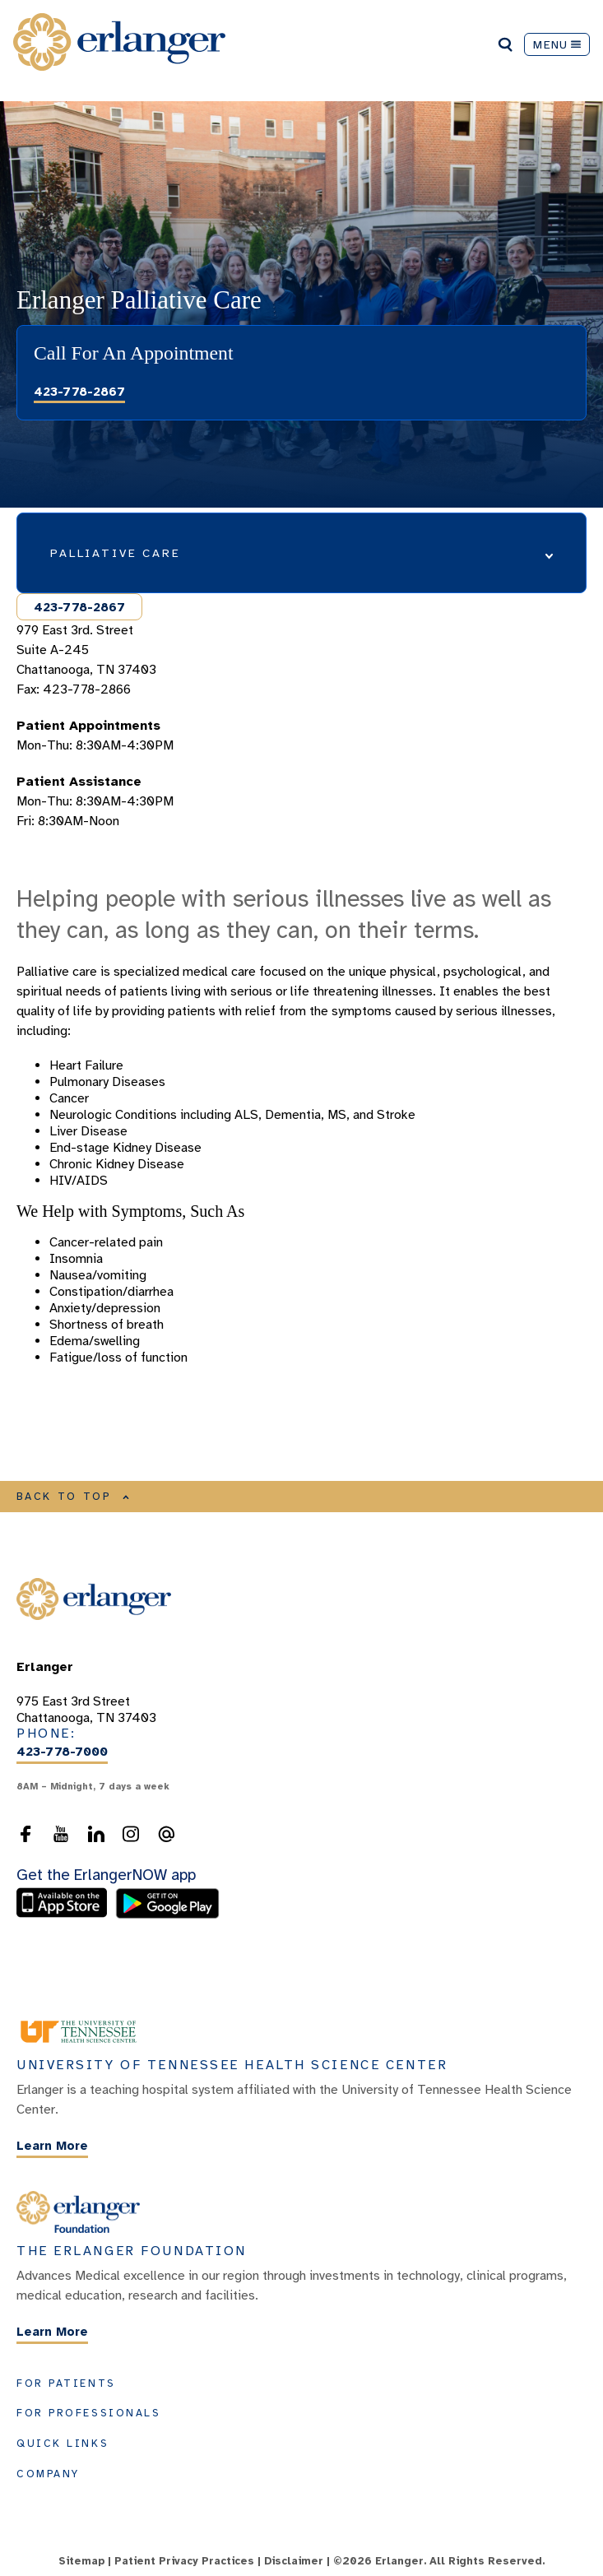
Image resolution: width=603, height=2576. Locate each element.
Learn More (52, 2146)
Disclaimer (293, 2561)
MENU (557, 44)
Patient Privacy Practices (184, 2561)
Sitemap (81, 2561)
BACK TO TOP (73, 1496)
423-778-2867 (79, 391)
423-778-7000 (62, 1752)
